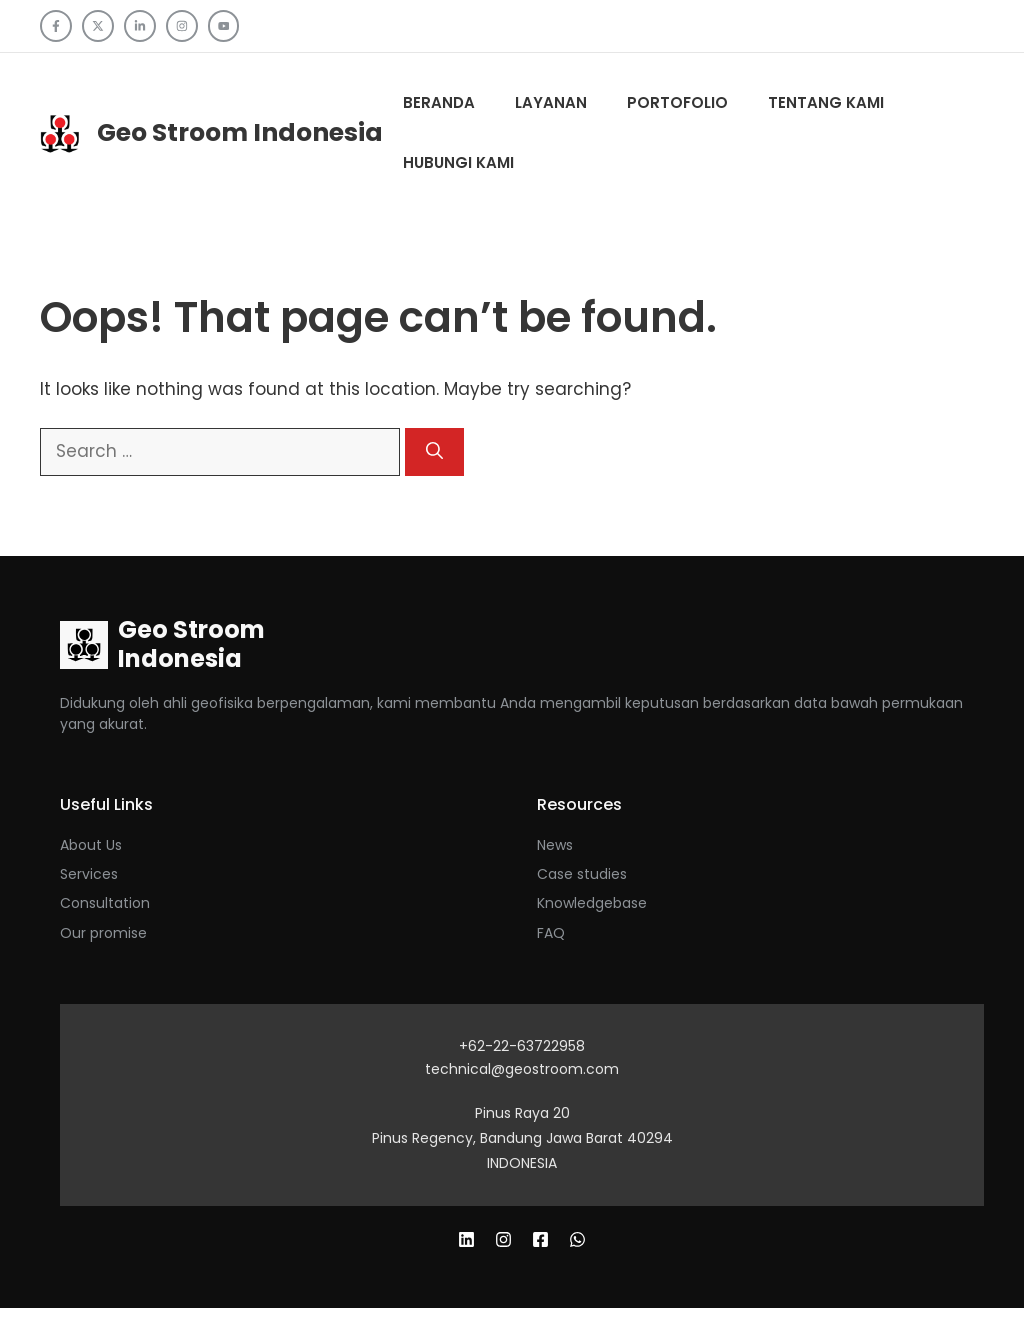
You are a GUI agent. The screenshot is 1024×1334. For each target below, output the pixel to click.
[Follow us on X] (98, 26)
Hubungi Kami (458, 162)
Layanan (551, 102)
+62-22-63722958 (522, 1046)
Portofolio (677, 102)
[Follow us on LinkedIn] (140, 26)
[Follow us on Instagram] (182, 26)
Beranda (439, 102)
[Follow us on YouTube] (224, 26)
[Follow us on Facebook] (56, 26)
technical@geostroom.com (522, 1069)
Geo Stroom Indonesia (240, 132)
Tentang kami (826, 102)
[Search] (434, 452)
